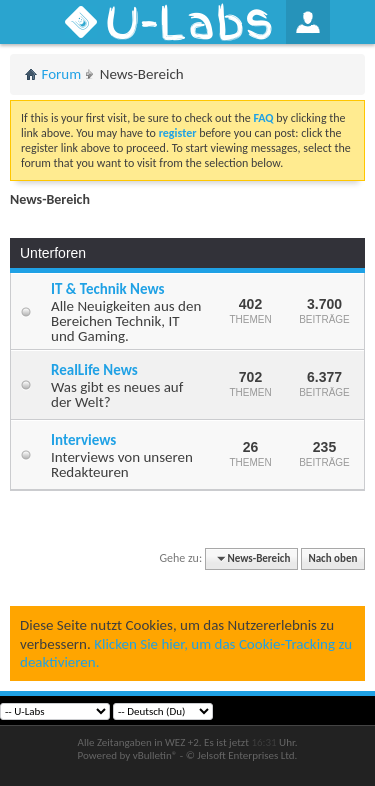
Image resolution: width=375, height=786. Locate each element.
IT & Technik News (108, 289)
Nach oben (332, 558)
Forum (62, 74)
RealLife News (94, 370)
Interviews (83, 440)
